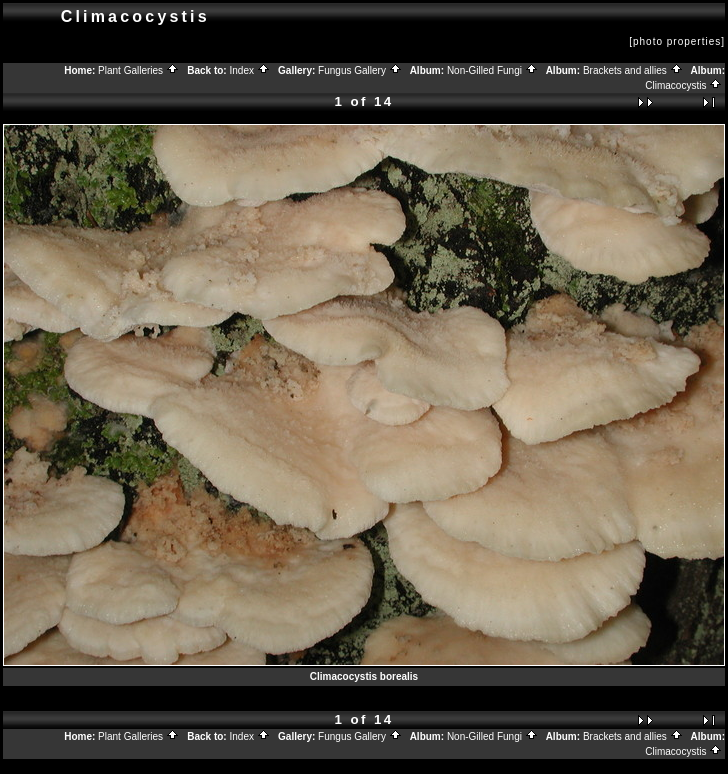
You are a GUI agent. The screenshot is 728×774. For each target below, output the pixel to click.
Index (249, 70)
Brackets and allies (633, 70)
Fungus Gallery (360, 70)
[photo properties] (677, 41)
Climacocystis (683, 85)
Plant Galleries (138, 70)
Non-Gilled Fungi (492, 70)
